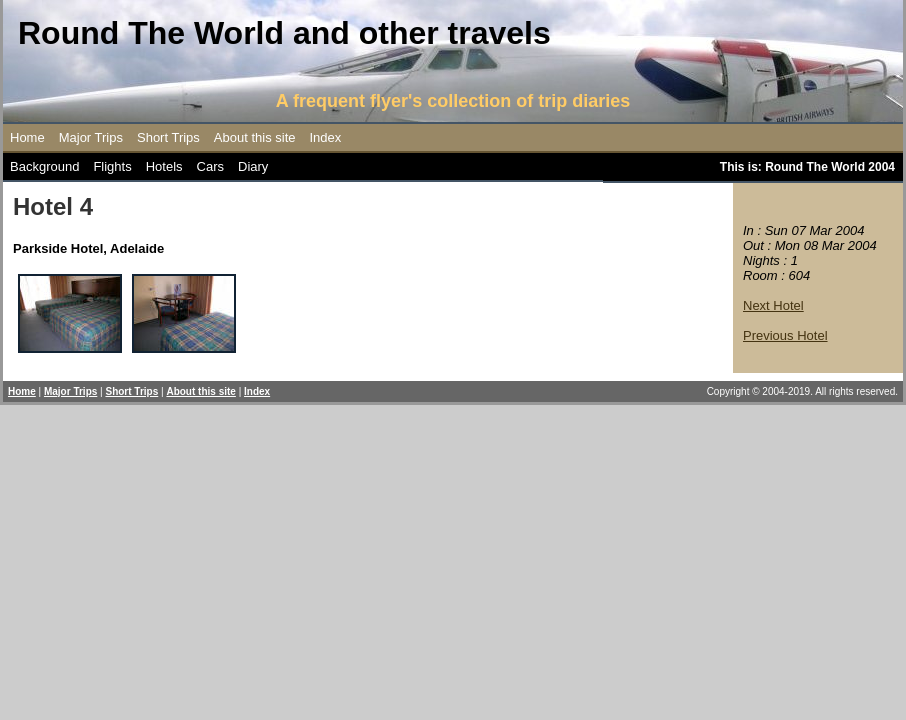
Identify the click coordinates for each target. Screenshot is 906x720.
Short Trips (168, 137)
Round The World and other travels (284, 33)
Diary (253, 166)
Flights (112, 166)
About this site (255, 137)
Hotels (164, 166)
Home (27, 137)
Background (44, 166)
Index (326, 137)
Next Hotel (773, 305)
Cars (210, 166)
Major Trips (91, 137)
